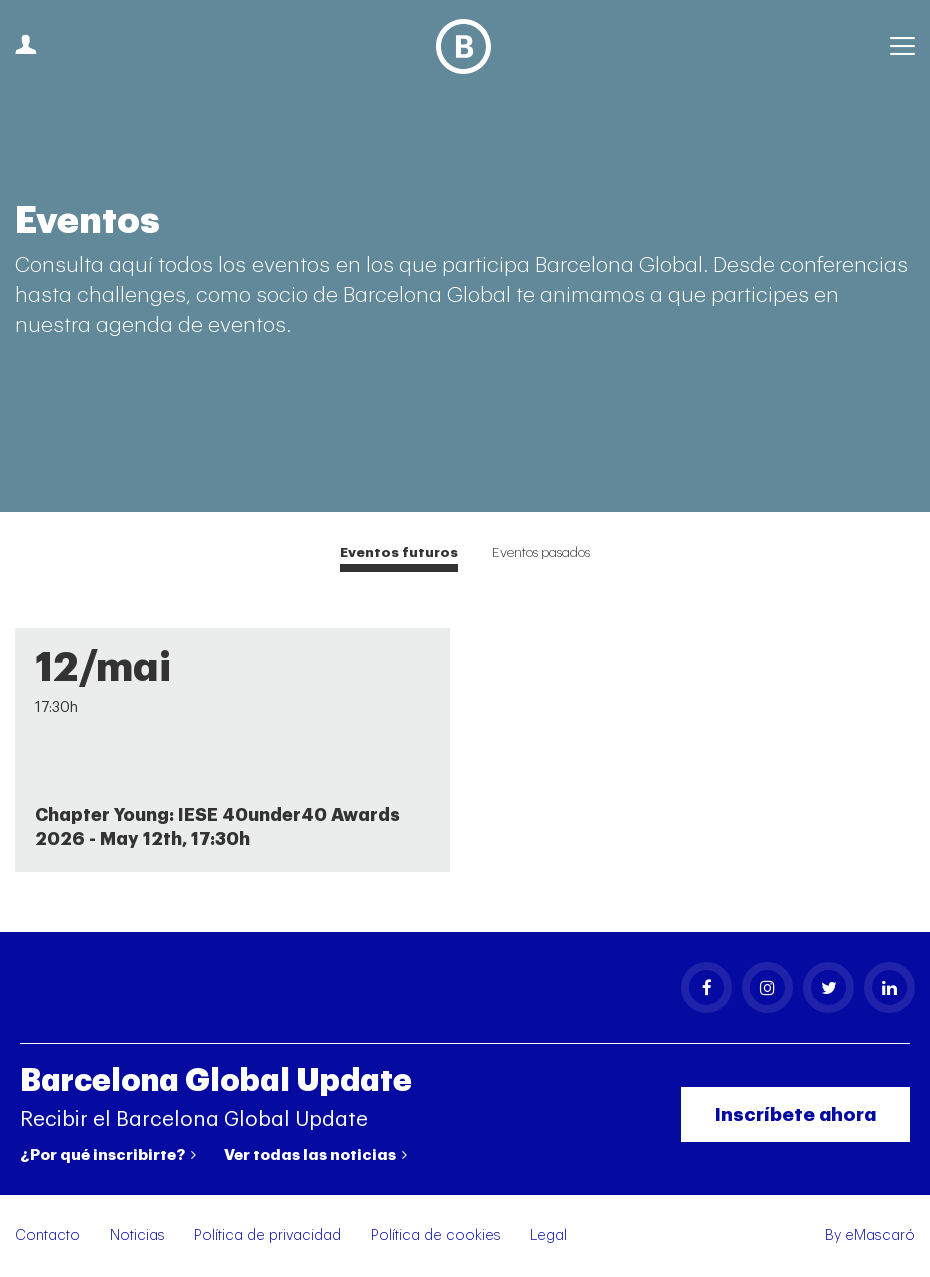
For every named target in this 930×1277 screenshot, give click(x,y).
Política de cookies (436, 1235)
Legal (548, 1235)
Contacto (47, 1235)
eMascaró (880, 1235)
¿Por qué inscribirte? (108, 1155)
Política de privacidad (267, 1235)
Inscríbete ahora (795, 1114)
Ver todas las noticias (315, 1155)
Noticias (137, 1235)
